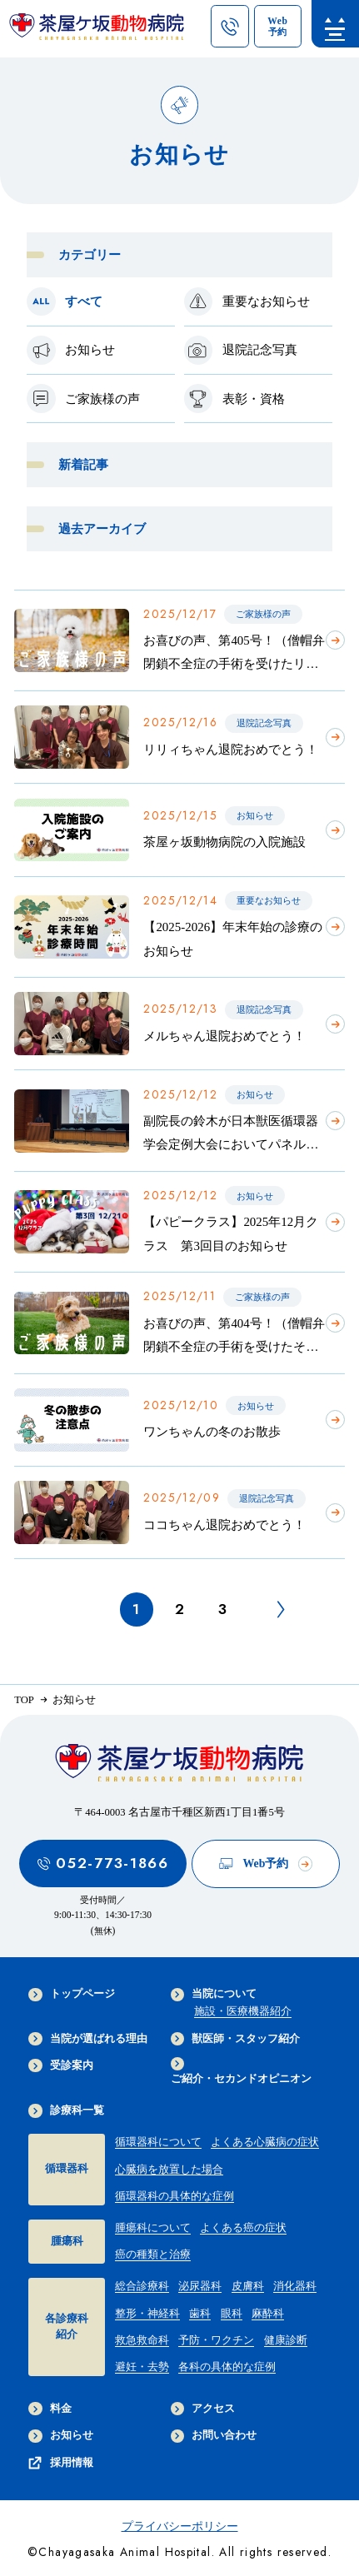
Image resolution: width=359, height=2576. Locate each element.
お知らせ (60, 2436)
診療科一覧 (65, 2110)
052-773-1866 (103, 1863)
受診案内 (60, 2065)
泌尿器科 (200, 2286)
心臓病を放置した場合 (169, 2169)
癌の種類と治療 (153, 2254)
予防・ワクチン (216, 2340)
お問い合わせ (214, 2436)
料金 (49, 2408)
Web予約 (265, 1863)
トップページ (71, 1994)
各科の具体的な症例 (227, 2367)
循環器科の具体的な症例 (174, 2196)
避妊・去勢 (142, 2367)
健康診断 (285, 2340)
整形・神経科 (147, 2313)
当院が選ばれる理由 (87, 2038)
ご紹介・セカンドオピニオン (241, 2071)
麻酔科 (268, 2313)
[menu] (335, 23)
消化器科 (295, 2286)
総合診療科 (142, 2286)
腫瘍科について (153, 2228)
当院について (214, 1994)
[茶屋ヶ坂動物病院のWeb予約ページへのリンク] (278, 26)
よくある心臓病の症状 (265, 2142)
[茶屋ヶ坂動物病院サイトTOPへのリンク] (96, 30)
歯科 (200, 2313)
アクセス (203, 2408)
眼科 (231, 2313)
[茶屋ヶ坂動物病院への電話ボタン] (230, 26)
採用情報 (60, 2462)
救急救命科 (142, 2340)
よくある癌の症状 (243, 2228)
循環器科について (158, 2142)
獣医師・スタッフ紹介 (235, 2038)
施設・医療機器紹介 (243, 2011)
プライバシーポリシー (180, 2526)
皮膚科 (248, 2286)
